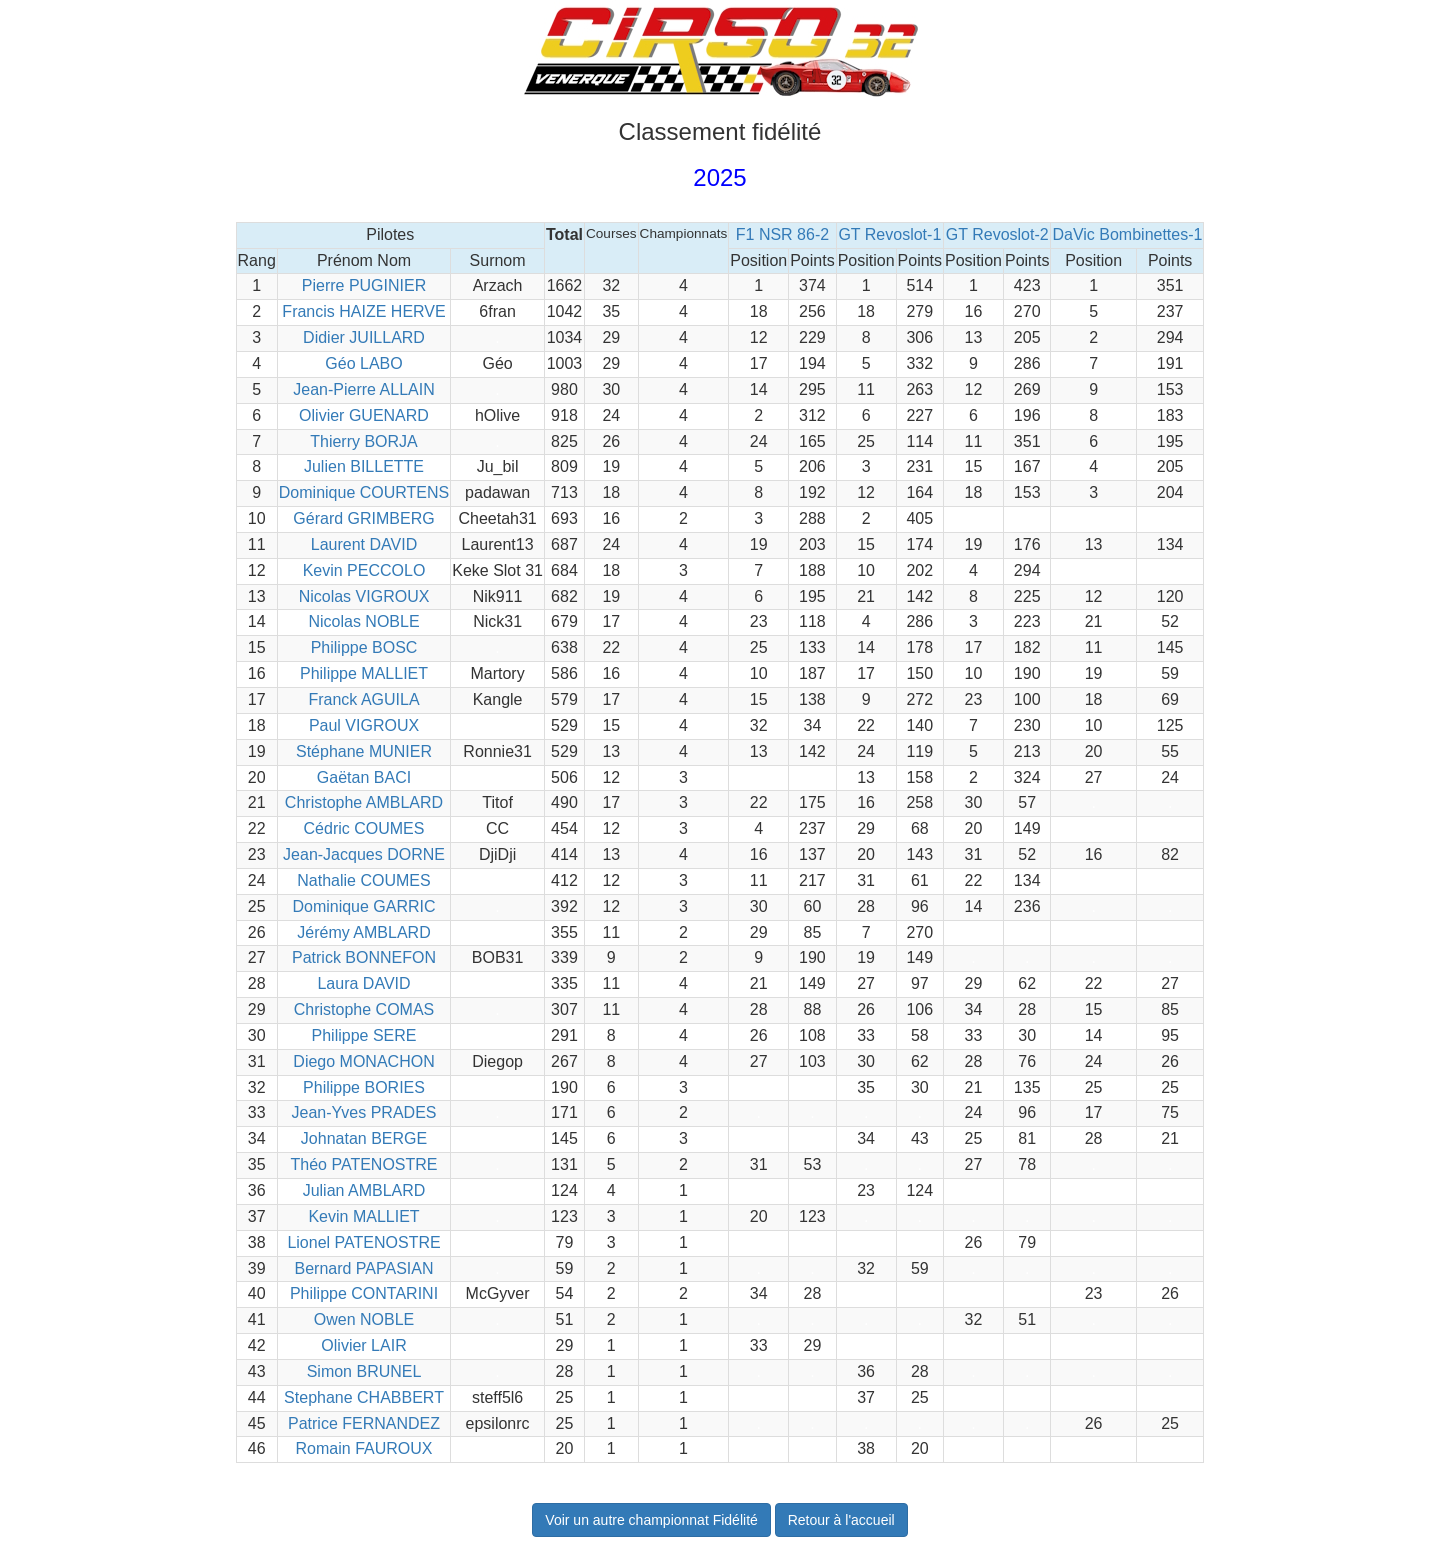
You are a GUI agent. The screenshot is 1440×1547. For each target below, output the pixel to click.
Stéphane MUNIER (364, 751)
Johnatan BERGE (364, 1138)
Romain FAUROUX (364, 1448)
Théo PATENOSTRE (364, 1164)
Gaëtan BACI (364, 777)
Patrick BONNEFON (364, 957)
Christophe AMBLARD (364, 802)
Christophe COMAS (364, 1009)
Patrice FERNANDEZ (364, 1423)
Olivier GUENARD (364, 415)
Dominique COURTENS (364, 492)
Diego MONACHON (363, 1061)
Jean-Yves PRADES (364, 1112)
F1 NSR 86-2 (782, 234)
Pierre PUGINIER (364, 285)
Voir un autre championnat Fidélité (651, 1520)
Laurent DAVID (364, 544)
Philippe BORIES (364, 1087)
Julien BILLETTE (364, 466)
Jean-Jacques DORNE (364, 854)
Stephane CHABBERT (364, 1397)
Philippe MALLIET (364, 673)
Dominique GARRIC (363, 906)
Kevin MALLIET (363, 1216)
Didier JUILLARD (364, 337)
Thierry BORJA (364, 441)
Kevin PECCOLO (364, 570)
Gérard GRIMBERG (363, 518)
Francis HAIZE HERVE (363, 311)
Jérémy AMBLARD (363, 932)
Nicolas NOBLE (363, 621)
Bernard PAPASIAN (363, 1268)
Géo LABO (363, 363)
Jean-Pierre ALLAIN (363, 389)
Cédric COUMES (364, 828)
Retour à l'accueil (841, 1520)
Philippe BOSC (364, 647)
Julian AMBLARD (364, 1190)
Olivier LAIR (363, 1345)
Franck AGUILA (363, 699)
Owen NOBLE (364, 1319)
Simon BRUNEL (364, 1371)
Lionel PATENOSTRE (363, 1242)
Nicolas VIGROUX (364, 596)
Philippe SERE (364, 1035)
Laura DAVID (363, 983)
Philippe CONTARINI (364, 1293)
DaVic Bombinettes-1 (1127, 234)
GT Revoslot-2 (997, 234)
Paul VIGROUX (364, 725)
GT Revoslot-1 (889, 234)
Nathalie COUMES (363, 880)
